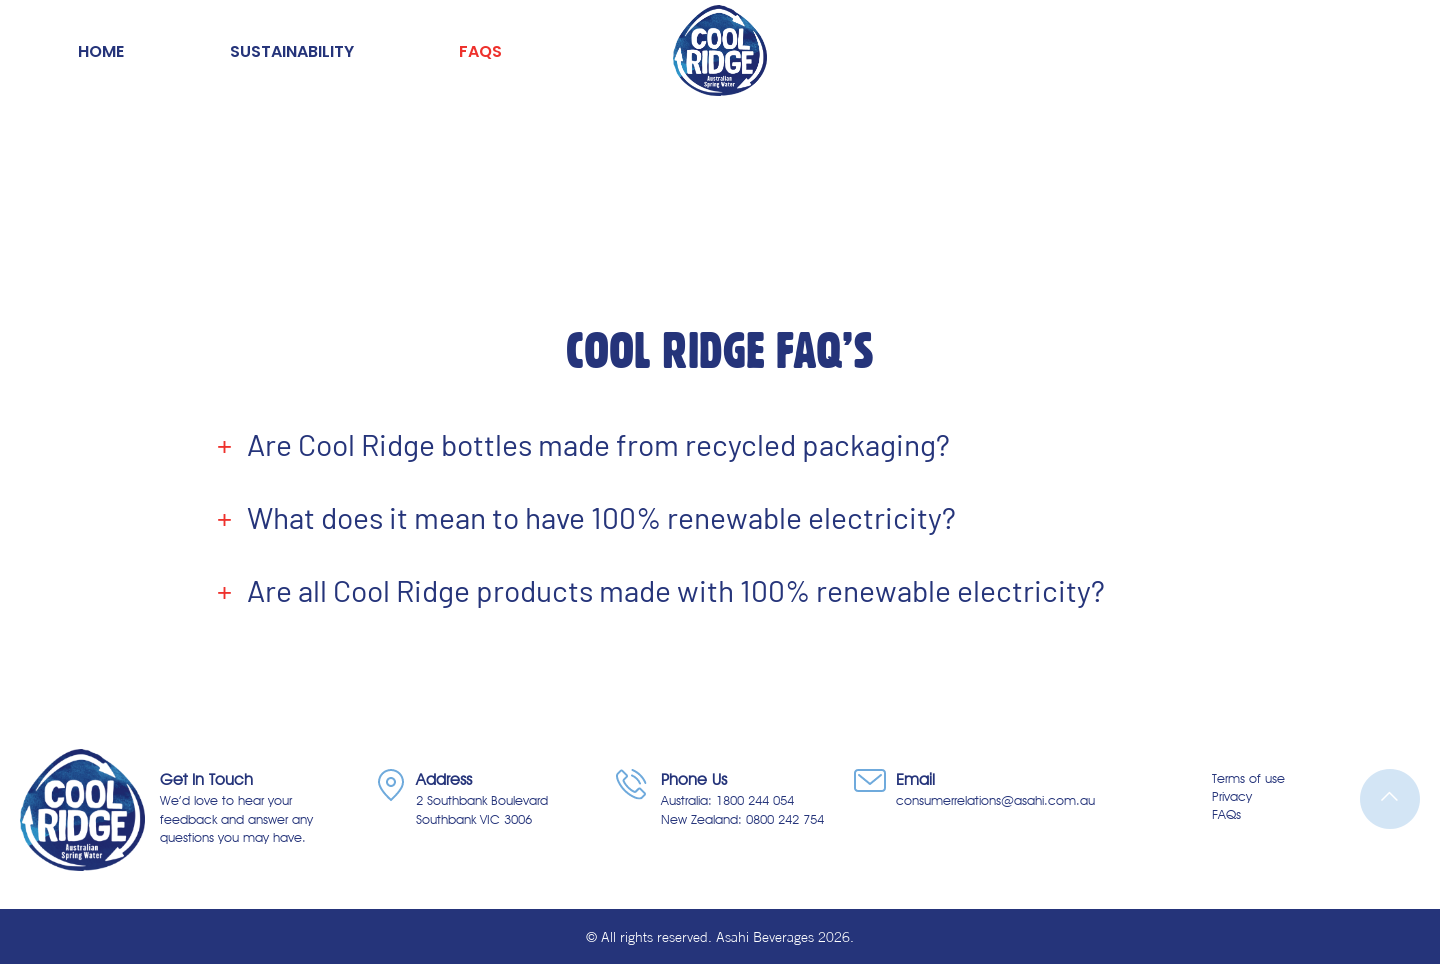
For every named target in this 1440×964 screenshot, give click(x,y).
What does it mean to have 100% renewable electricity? (601, 517)
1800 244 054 (755, 800)
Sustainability (292, 52)
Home (101, 52)
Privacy (1232, 796)
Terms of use (1248, 778)
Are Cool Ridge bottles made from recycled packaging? (598, 444)
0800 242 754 (785, 819)
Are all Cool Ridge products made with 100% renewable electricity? (676, 590)
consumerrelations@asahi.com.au (995, 800)
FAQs (480, 52)
